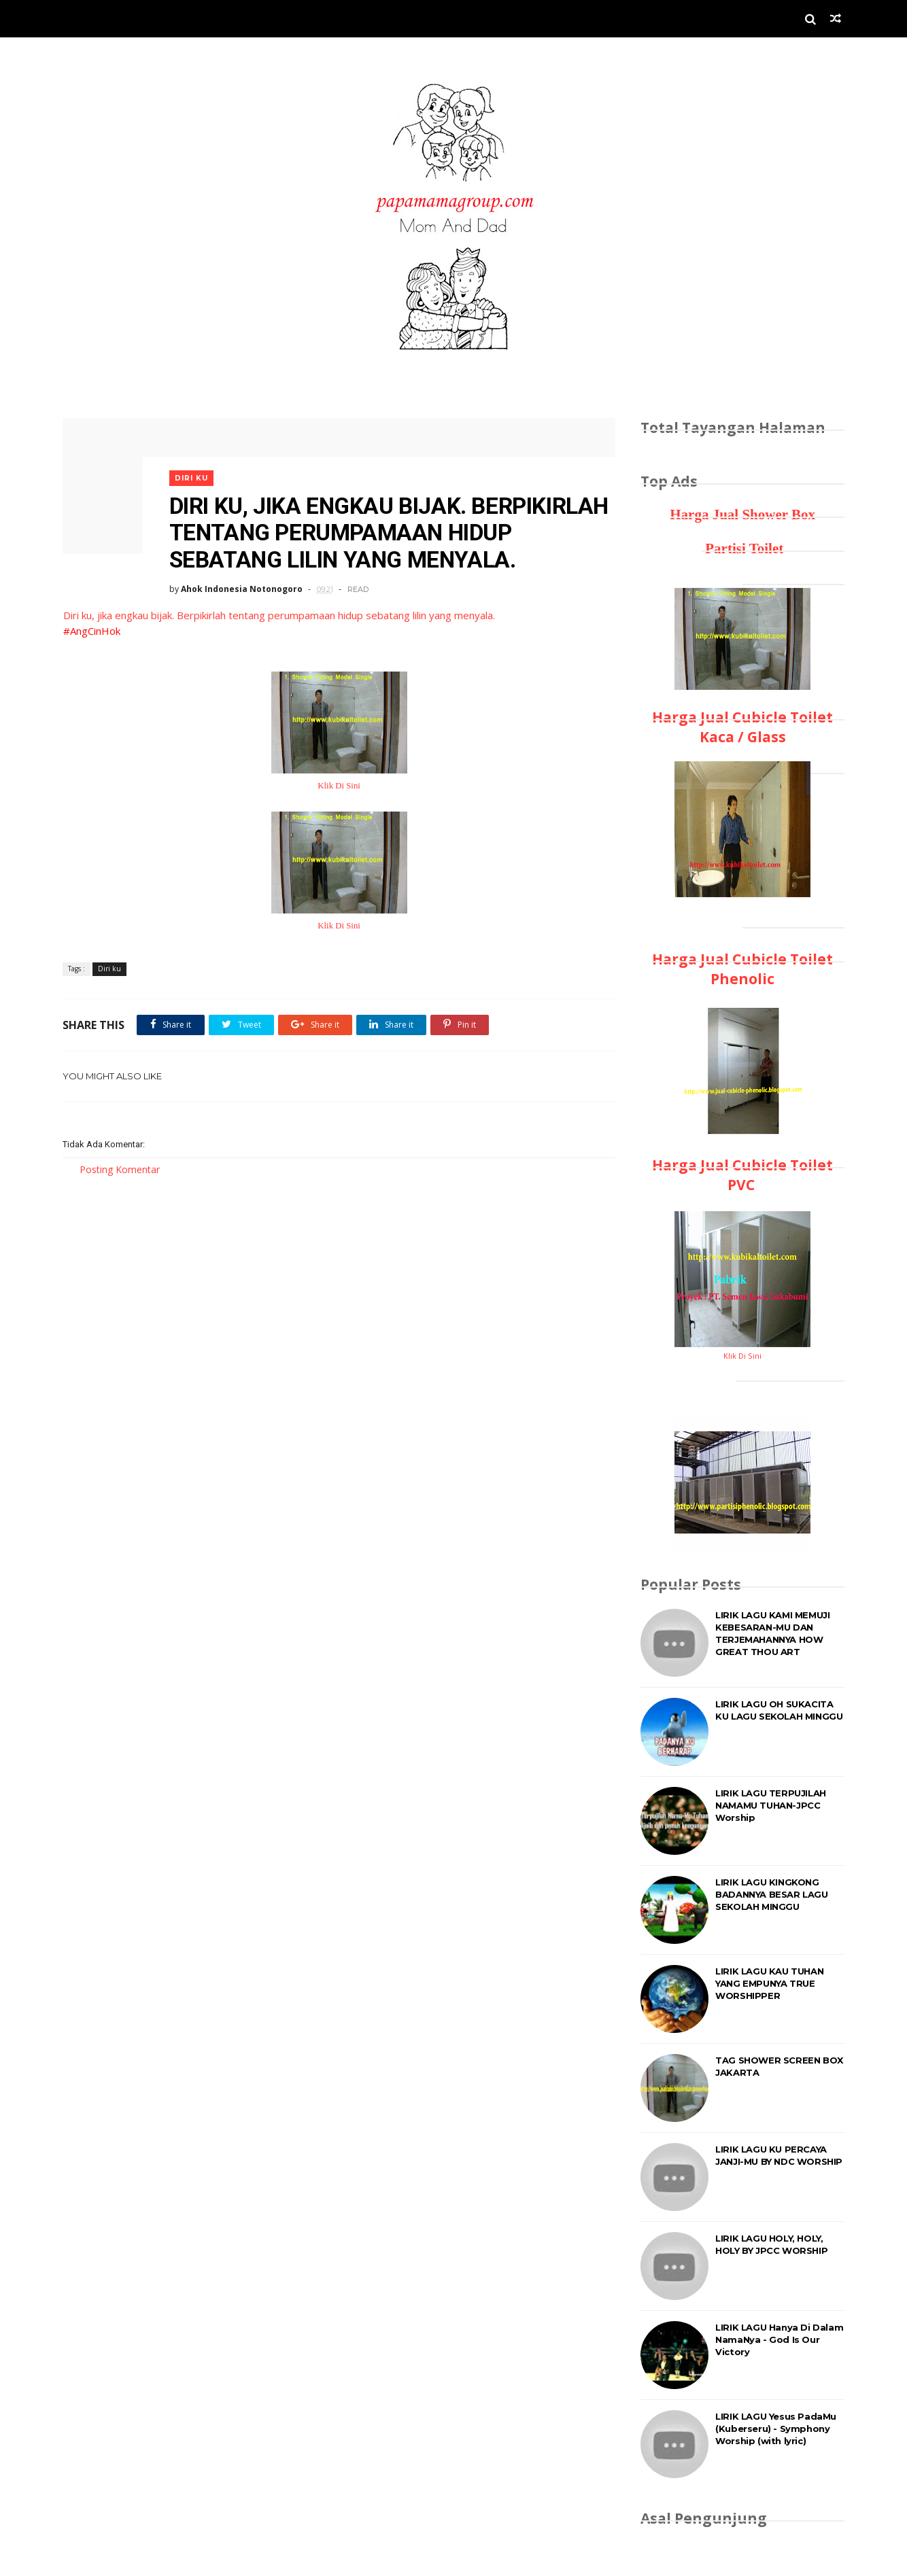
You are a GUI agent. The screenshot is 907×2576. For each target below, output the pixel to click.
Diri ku (193, 474)
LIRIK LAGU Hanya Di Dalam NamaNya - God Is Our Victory (779, 2339)
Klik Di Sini (334, 783)
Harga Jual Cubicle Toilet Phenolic (742, 969)
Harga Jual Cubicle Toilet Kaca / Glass (742, 727)
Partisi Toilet (742, 548)
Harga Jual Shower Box (742, 515)
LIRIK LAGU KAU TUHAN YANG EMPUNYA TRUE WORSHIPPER (769, 1983)
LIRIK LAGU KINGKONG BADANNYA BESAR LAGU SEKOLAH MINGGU (771, 1894)
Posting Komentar (120, 1166)
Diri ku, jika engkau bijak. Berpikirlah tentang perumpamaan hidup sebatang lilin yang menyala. (278, 613)
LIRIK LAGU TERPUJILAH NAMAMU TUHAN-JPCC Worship (770, 1805)
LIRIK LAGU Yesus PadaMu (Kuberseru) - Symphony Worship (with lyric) (775, 2428)
